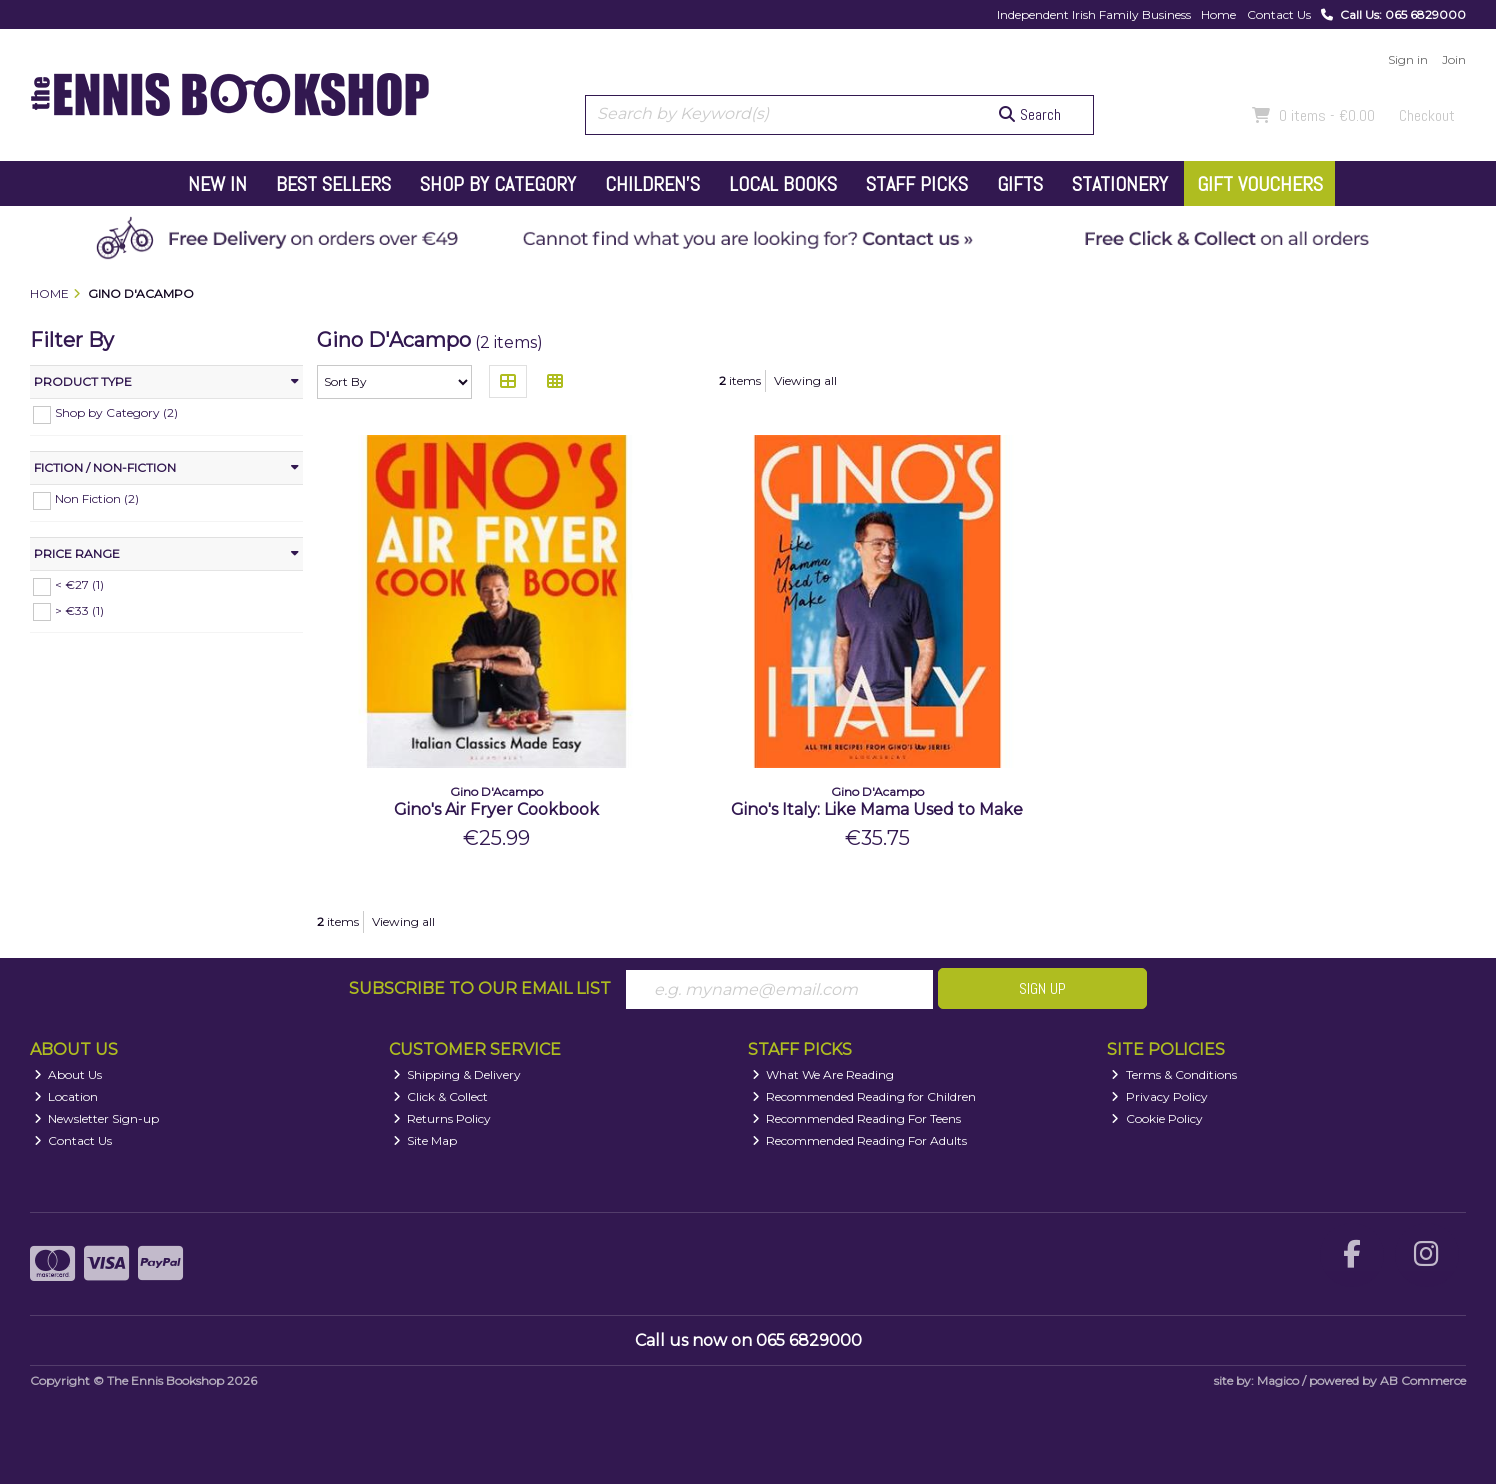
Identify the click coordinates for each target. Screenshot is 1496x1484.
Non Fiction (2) (97, 498)
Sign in (1408, 59)
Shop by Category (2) (116, 412)
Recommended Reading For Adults (860, 1140)
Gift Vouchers (1260, 184)
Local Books (783, 184)
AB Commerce (1423, 1380)
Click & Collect (441, 1096)
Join (1454, 59)
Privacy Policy (1159, 1096)
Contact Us (1279, 14)
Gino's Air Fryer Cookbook (496, 809)
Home (1218, 14)
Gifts (1020, 184)
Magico (1278, 1380)
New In (217, 184)
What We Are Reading (823, 1074)
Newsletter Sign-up (97, 1118)
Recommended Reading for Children (864, 1096)
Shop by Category (498, 184)
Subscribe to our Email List (480, 988)
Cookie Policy (1157, 1118)
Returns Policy (442, 1118)
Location (66, 1096)
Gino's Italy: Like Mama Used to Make (877, 809)
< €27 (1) (79, 584)
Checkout (1427, 115)
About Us (68, 1074)
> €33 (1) (79, 609)
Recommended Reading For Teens (857, 1118)
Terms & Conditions (1174, 1074)
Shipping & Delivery (457, 1074)
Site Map (425, 1140)
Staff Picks (917, 184)
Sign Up (1042, 988)
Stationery (1120, 184)
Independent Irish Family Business (1094, 14)
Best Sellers (333, 184)
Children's (652, 184)
